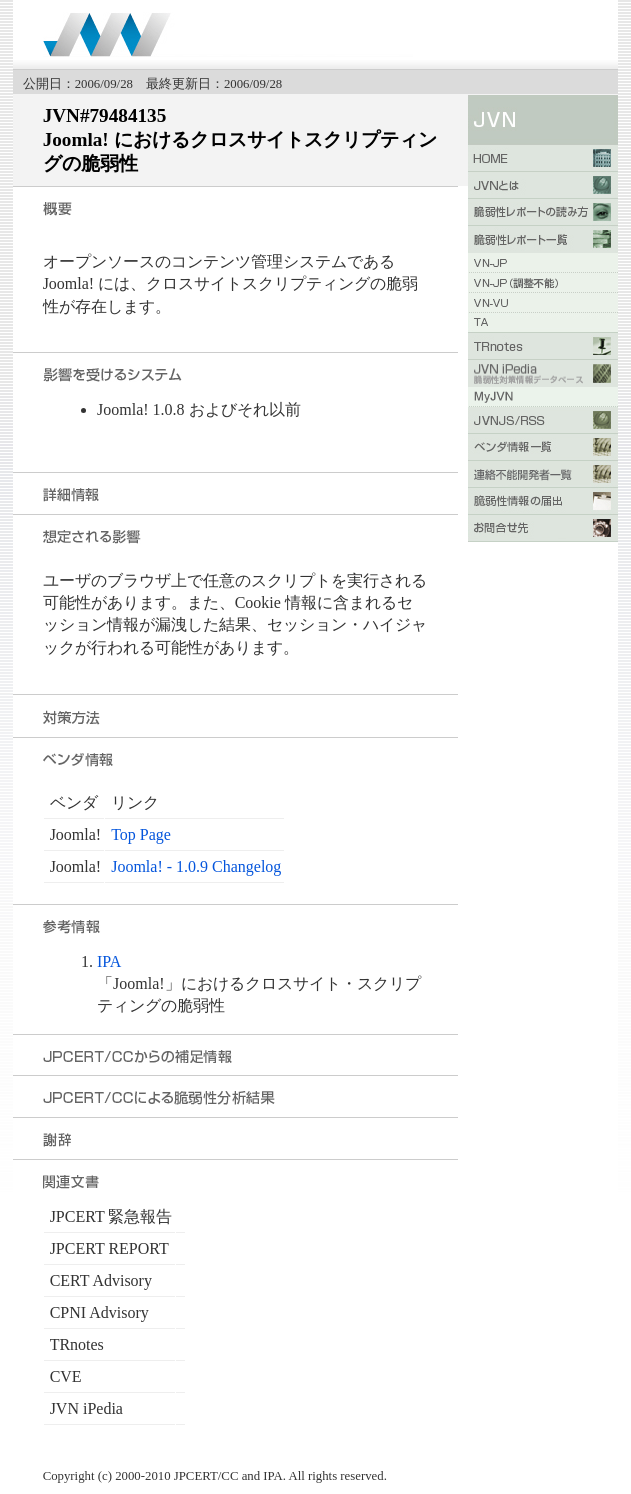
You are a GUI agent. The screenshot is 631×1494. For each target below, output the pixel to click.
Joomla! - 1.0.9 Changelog (196, 866)
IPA (109, 961)
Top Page (141, 834)
